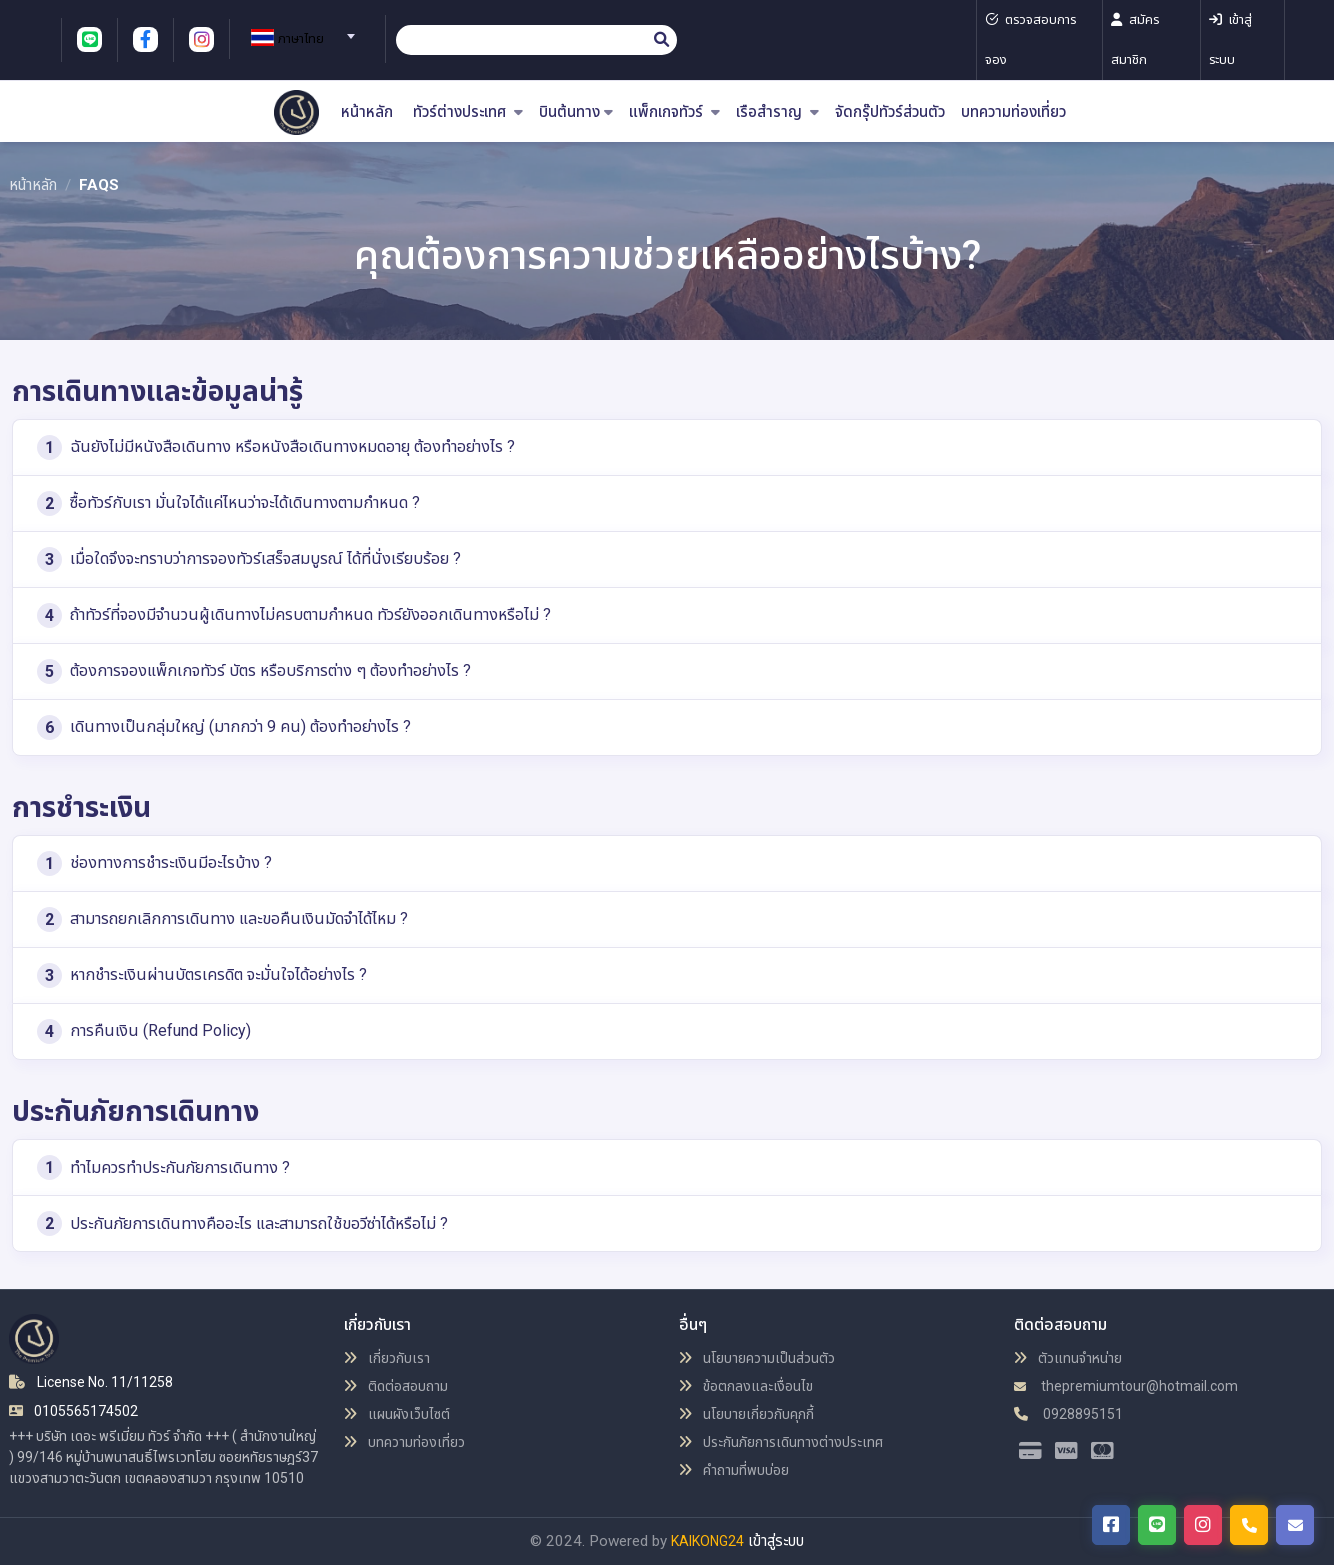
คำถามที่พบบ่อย (734, 1470)
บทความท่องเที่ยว (1013, 112)
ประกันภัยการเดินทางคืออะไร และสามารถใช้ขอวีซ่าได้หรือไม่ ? (242, 1223)
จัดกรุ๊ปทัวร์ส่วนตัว (890, 112)
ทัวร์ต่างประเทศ (468, 112)
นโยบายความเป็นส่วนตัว (757, 1358)
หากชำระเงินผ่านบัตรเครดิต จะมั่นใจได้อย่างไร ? (202, 975)
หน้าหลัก (367, 112)
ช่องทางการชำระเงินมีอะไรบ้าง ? (154, 863)
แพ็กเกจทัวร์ (674, 112)
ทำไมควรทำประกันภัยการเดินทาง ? (163, 1167)
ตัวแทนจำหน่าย (1068, 1358)
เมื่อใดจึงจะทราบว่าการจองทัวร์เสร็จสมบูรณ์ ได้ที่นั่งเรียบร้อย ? (249, 559)
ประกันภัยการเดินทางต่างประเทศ (781, 1442)
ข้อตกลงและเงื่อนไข (746, 1386)
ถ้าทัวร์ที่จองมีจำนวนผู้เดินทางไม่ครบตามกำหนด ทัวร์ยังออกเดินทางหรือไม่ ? (294, 615)
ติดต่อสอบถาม (396, 1386)
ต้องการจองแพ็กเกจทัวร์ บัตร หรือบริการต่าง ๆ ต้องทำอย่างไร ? (254, 671)
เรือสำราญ (777, 112)
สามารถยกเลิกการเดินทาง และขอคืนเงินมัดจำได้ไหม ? (222, 919)
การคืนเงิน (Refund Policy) (144, 1031)
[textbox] (300, 39)
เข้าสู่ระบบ (776, 1541)
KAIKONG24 (707, 1541)
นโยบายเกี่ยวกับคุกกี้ (746, 1414)
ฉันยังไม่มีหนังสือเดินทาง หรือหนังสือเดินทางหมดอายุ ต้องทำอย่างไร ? (276, 447)
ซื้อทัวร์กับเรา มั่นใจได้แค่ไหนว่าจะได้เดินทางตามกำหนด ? (228, 503)
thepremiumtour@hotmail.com (1126, 1386)
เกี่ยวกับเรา (387, 1358)
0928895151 (1068, 1414)
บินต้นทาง (576, 112)
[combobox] (300, 30)
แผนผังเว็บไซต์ (397, 1414)
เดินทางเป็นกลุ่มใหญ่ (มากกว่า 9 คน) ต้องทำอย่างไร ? (224, 727)
